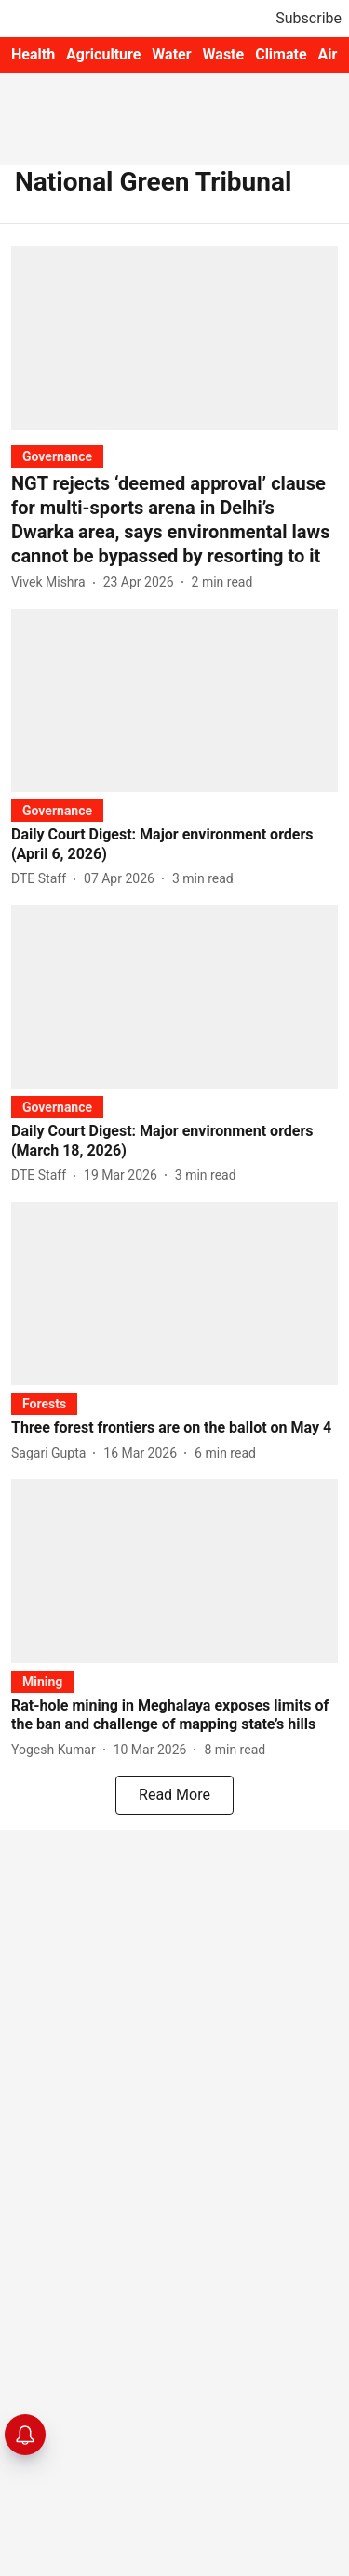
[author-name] (52, 582)
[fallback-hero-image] (174, 337)
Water (171, 54)
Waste (224, 54)
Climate (280, 54)
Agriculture (103, 54)
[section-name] (57, 456)
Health (33, 54)
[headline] (174, 519)
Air (328, 54)
